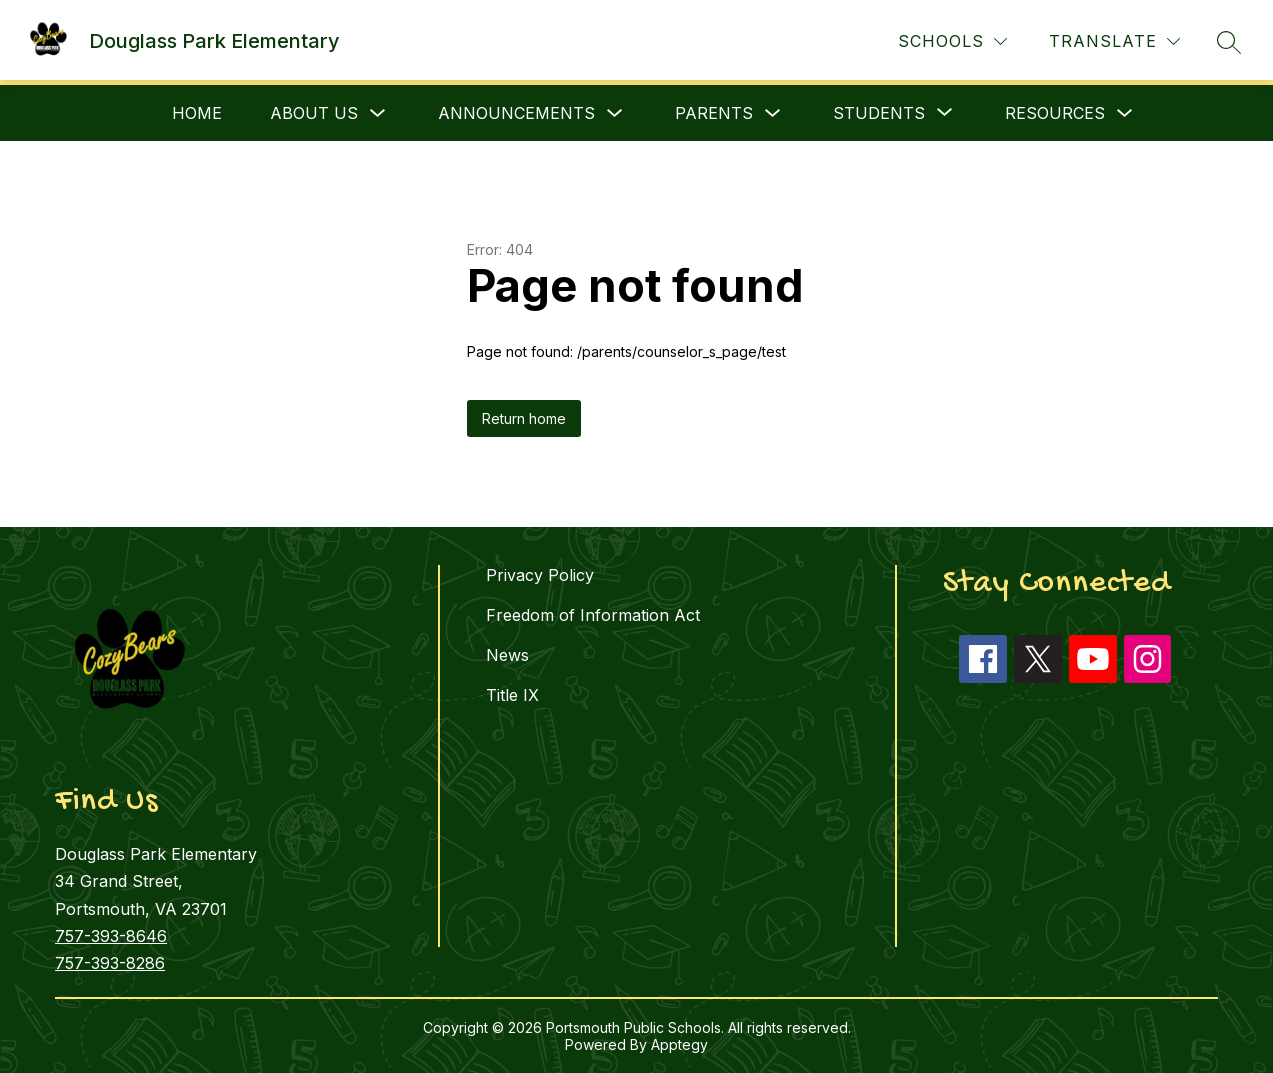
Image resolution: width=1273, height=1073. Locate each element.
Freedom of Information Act (593, 615)
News (507, 655)
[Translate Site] (1114, 41)
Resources (1055, 113)
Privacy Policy (540, 575)
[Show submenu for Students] (879, 113)
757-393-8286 (110, 963)
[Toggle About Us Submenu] (378, 113)
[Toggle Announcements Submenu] (615, 113)
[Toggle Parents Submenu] (773, 113)
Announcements (516, 113)
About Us (314, 113)
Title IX (512, 695)
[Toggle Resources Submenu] (1125, 113)
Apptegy (679, 1044)
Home (197, 113)
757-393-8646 (111, 936)
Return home (524, 418)
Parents (714, 113)
